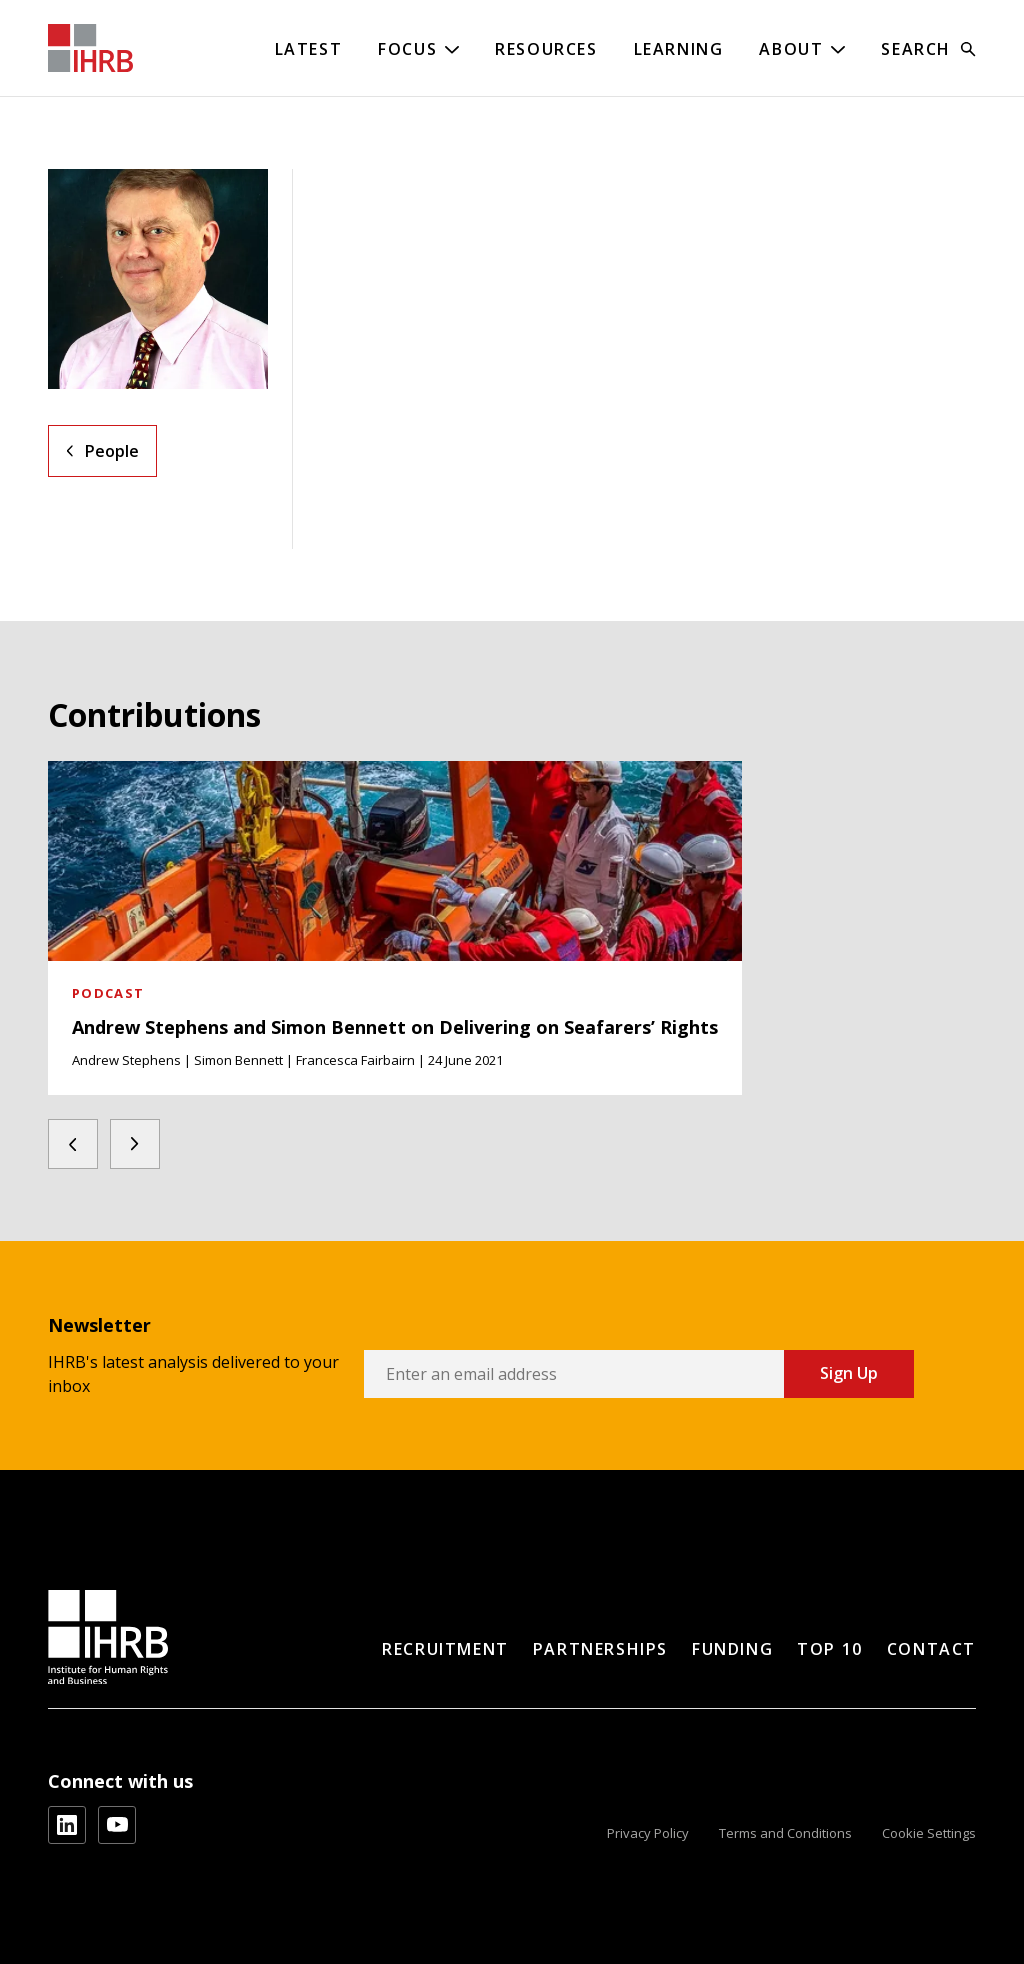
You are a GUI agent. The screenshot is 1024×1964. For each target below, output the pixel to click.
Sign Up (849, 1373)
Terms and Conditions (785, 1833)
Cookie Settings (929, 1833)
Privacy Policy (648, 1833)
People (112, 451)
